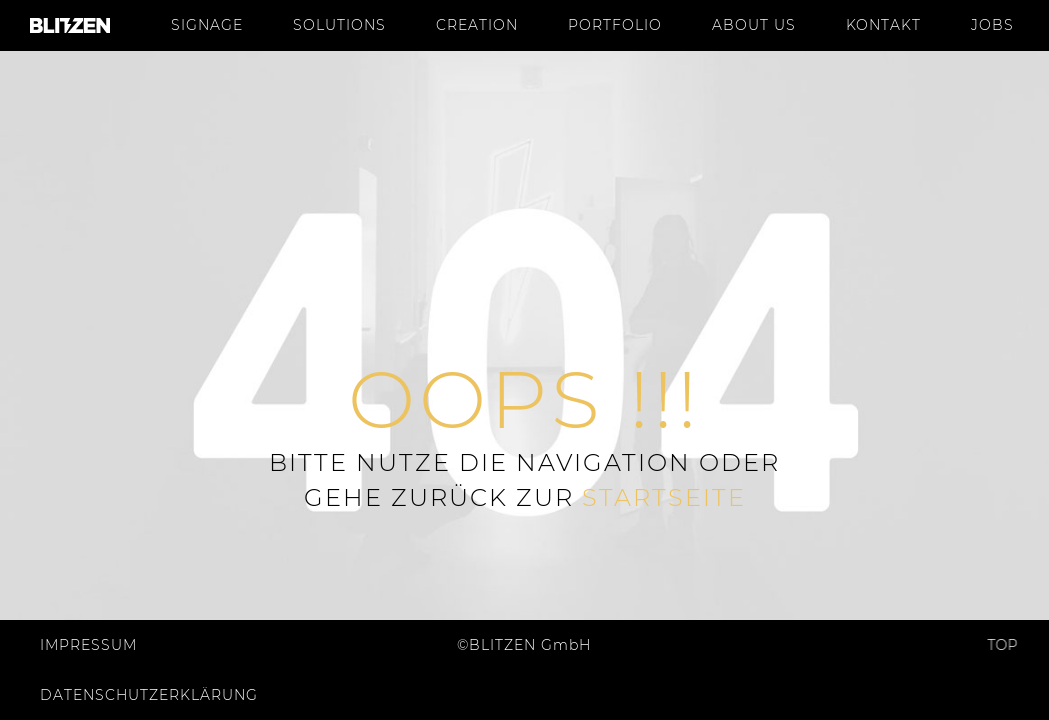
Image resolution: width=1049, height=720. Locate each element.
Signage (207, 25)
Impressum (88, 645)
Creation (477, 25)
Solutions (339, 25)
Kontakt (883, 25)
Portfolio (615, 25)
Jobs (992, 25)
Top (998, 645)
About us (754, 25)
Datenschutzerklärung (149, 695)
